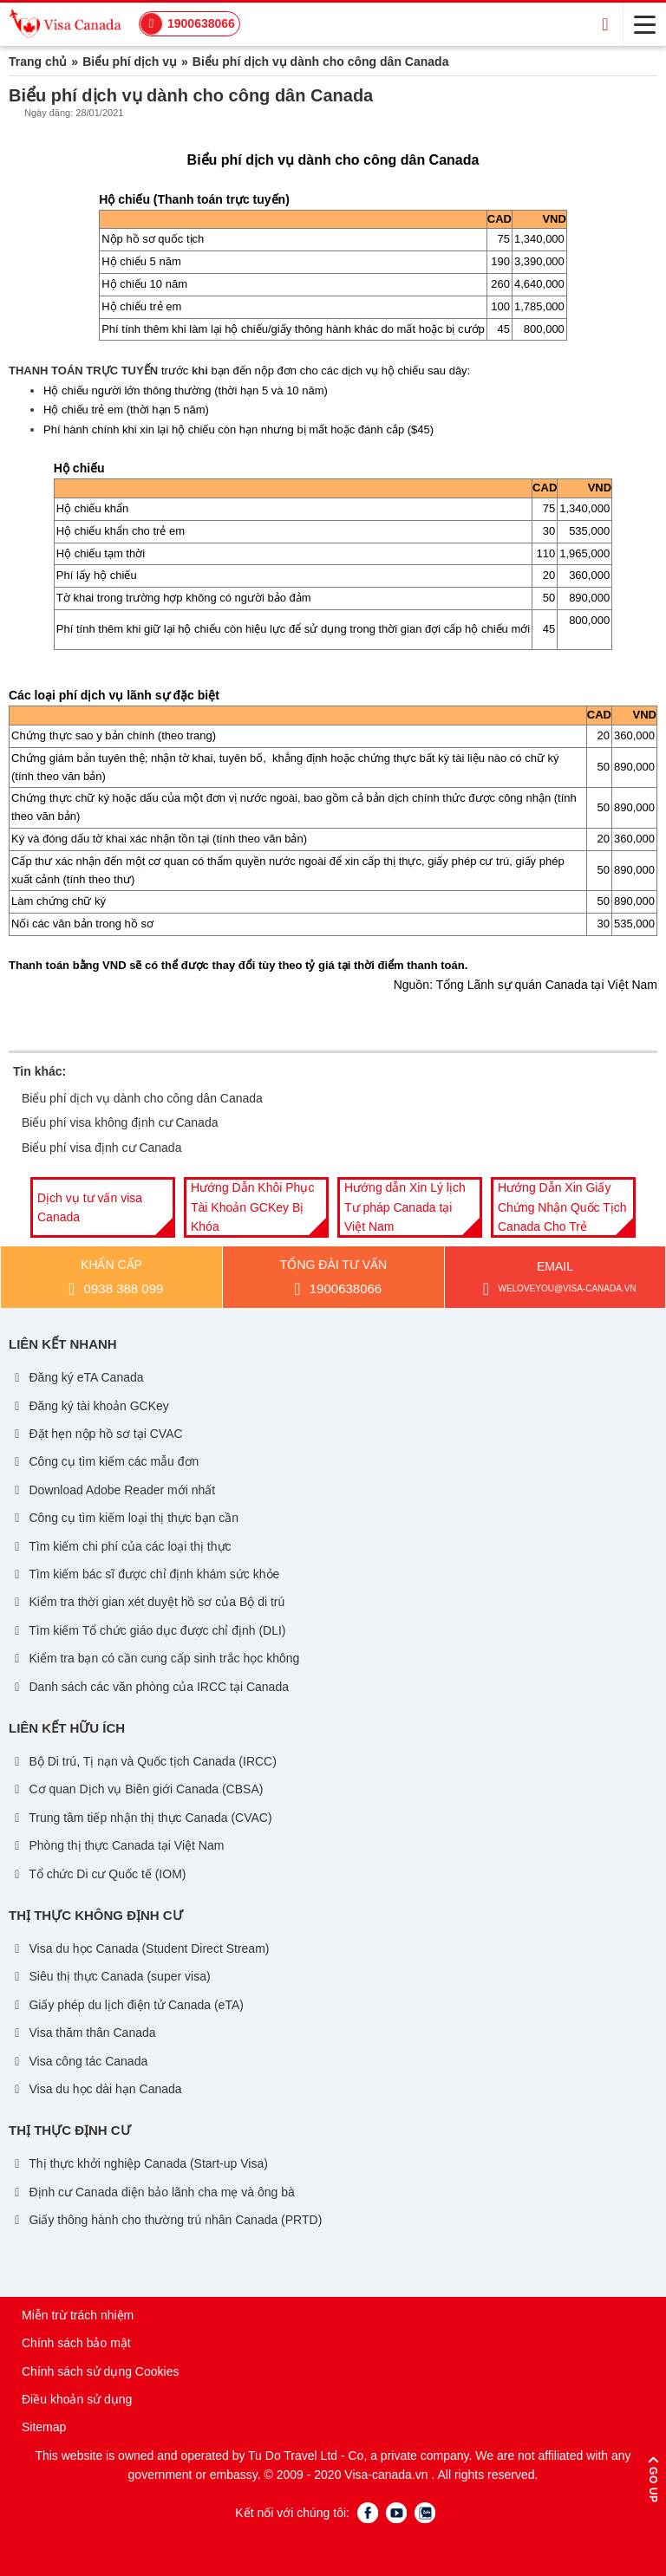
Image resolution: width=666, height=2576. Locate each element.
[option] (102, 1207)
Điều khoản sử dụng (77, 2399)
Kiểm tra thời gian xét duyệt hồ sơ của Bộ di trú (147, 1602)
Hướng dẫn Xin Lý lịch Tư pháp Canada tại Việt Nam (405, 1207)
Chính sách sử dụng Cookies (100, 2371)
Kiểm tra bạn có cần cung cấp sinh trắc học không (155, 1658)
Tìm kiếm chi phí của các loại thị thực (121, 1546)
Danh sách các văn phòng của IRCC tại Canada (150, 1687)
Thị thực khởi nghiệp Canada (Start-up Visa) (139, 2163)
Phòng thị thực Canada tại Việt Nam (118, 1845)
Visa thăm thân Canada (83, 2032)
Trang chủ (38, 61)
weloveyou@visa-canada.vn (556, 1289)
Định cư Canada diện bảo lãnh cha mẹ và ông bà (153, 2192)
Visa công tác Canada (79, 2061)
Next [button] (653, 1207)
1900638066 (201, 23)
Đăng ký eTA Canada (77, 1377)
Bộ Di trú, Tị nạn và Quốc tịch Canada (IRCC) (144, 1761)
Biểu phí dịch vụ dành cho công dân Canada (142, 1098)
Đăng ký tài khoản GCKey (90, 1406)
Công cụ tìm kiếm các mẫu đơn (105, 1461)
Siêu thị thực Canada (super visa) (111, 1976)
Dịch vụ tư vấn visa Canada (89, 1207)
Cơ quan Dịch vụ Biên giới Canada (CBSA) (137, 1789)
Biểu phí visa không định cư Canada (120, 1122)
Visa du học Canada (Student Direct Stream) (140, 1948)
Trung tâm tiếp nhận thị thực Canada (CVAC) (141, 1818)
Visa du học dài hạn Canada (96, 2089)
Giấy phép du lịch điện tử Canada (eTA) (127, 2005)
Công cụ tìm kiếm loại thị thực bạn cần (124, 1518)
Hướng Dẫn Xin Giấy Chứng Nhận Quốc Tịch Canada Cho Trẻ (562, 1207)
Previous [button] (13, 1207)
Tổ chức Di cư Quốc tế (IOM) (98, 1874)
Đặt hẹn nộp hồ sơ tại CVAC (97, 1434)
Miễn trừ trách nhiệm (78, 2315)
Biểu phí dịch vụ (129, 61)
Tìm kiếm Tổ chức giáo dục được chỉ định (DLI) (148, 1630)
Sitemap (44, 2427)
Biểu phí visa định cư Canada (101, 1148)
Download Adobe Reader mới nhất (113, 1490)
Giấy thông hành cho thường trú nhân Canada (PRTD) (167, 2220)
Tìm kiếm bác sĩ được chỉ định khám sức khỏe (145, 1574)
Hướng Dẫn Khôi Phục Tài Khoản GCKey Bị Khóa (252, 1207)
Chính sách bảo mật (76, 2343)
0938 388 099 (113, 1289)
